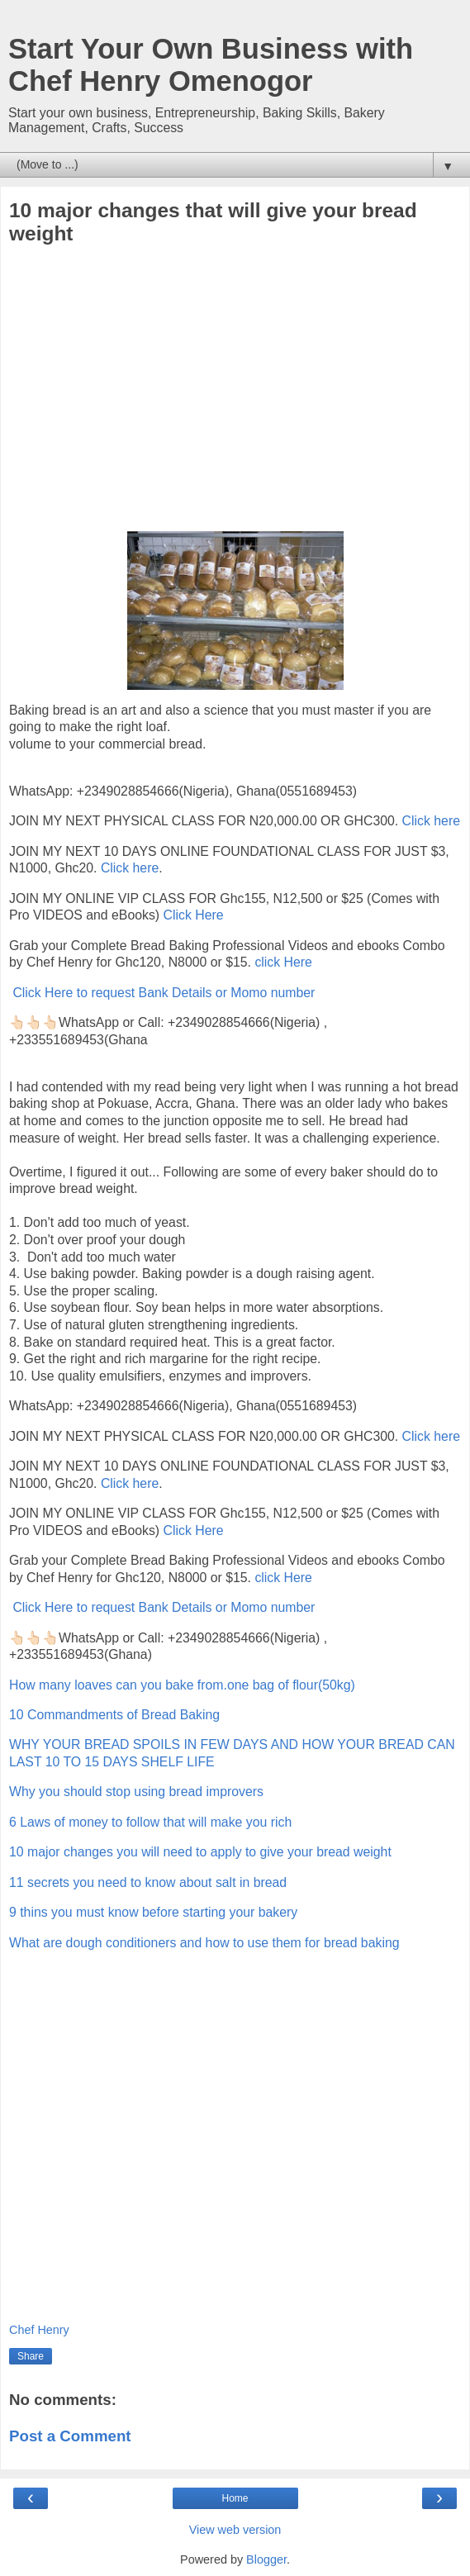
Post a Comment (70, 2436)
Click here (431, 821)
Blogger (266, 2559)
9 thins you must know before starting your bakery (153, 1912)
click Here (282, 962)
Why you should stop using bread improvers (136, 1792)
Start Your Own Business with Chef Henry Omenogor (210, 65)
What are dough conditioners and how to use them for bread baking (204, 1943)
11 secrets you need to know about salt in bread (148, 1882)
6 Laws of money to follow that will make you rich (150, 1822)
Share (30, 2356)
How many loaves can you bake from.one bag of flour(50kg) (182, 1685)
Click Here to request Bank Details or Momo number (163, 993)
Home (234, 2498)
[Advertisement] (235, 390)
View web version (235, 2529)
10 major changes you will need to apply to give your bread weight (200, 1852)
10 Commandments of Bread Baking (114, 1715)
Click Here (194, 915)
